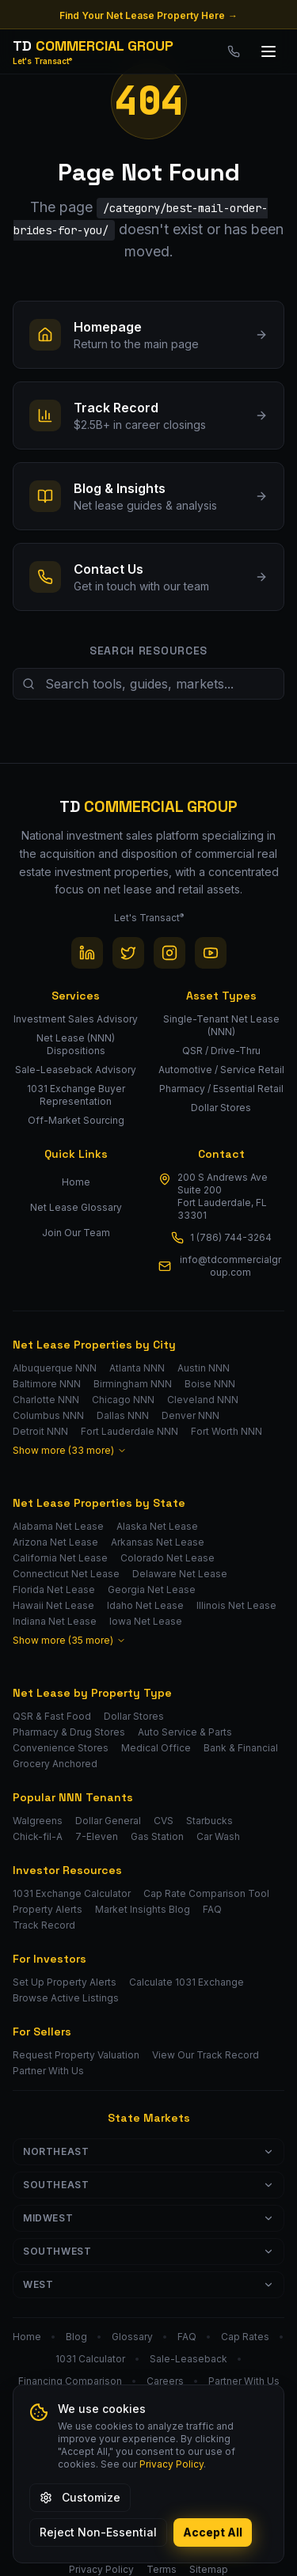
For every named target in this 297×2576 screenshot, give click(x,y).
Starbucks (209, 1821)
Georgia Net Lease (152, 1589)
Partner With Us (48, 2071)
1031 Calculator (90, 2359)
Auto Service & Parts (185, 1732)
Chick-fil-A (38, 1836)
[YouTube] (211, 953)
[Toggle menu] (268, 51)
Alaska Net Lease (157, 1526)
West (148, 2284)
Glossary (132, 2337)
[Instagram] (169, 953)
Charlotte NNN (46, 1400)
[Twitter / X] (128, 953)
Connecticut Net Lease (66, 1574)
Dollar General (108, 1821)
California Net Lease (60, 1558)
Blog (76, 2337)
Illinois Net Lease (236, 1605)
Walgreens (38, 1821)
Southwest (148, 2251)
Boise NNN (210, 1384)
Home (76, 1182)
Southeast (148, 2185)
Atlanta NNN (137, 1368)
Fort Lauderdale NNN (129, 1431)
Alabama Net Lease (58, 1526)
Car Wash (218, 1836)
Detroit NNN (40, 1431)
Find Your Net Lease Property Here (148, 15)
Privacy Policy (171, 2464)
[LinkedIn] (87, 953)
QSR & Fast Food (52, 1716)
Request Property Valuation (76, 2055)
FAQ (212, 1909)
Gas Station (157, 1836)
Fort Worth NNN (226, 1431)
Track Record (44, 1925)
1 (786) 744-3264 (231, 1237)
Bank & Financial (241, 1748)
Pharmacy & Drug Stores (69, 1732)
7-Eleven (96, 1836)
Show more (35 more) (69, 1640)
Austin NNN (203, 1368)
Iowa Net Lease (145, 1621)
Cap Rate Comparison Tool (206, 1893)
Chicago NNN (123, 1400)
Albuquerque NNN (55, 1368)
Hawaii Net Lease (53, 1605)
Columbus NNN (48, 1415)
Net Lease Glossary (76, 1207)
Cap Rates (245, 2337)
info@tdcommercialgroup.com (230, 1266)
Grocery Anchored (55, 1764)
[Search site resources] (148, 684)
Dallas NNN (123, 1415)
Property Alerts (47, 1909)
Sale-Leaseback (188, 2359)
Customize (80, 2497)
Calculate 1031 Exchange (186, 1982)
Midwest (148, 2218)
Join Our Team (76, 1233)
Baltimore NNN (47, 1384)
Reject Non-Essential (98, 2532)
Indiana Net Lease (55, 1621)
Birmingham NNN (132, 1384)
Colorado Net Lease (167, 1558)
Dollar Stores (134, 1716)
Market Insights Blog (142, 1909)
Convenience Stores (61, 1748)
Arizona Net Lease (55, 1542)
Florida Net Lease (54, 1589)
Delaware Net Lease (179, 1574)
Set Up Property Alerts (64, 1982)
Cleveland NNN (202, 1400)
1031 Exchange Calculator (72, 1893)
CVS (163, 1821)
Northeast (148, 2151)
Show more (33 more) (70, 1450)
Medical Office (156, 1748)
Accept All (212, 2532)
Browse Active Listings (66, 1998)
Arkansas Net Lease (157, 1542)
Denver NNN (190, 1415)
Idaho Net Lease (145, 1605)
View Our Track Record (205, 2055)
